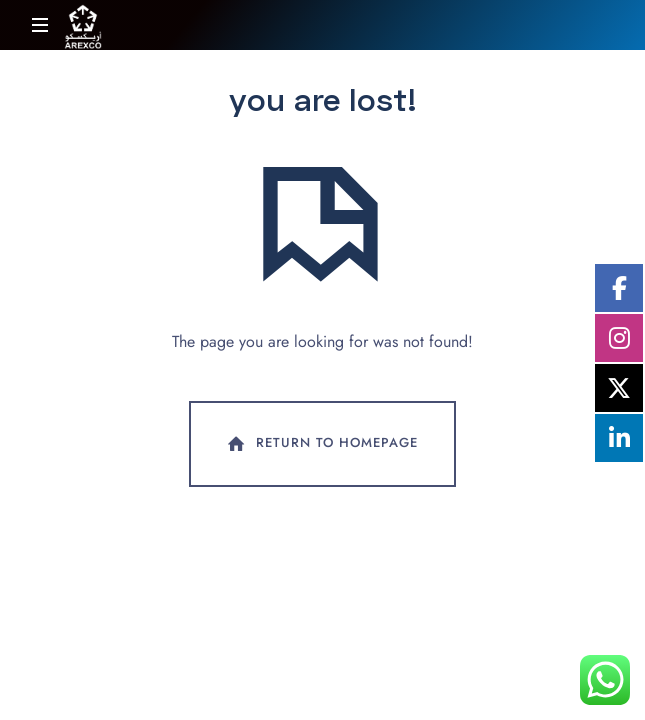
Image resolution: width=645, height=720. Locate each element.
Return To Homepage (320, 444)
